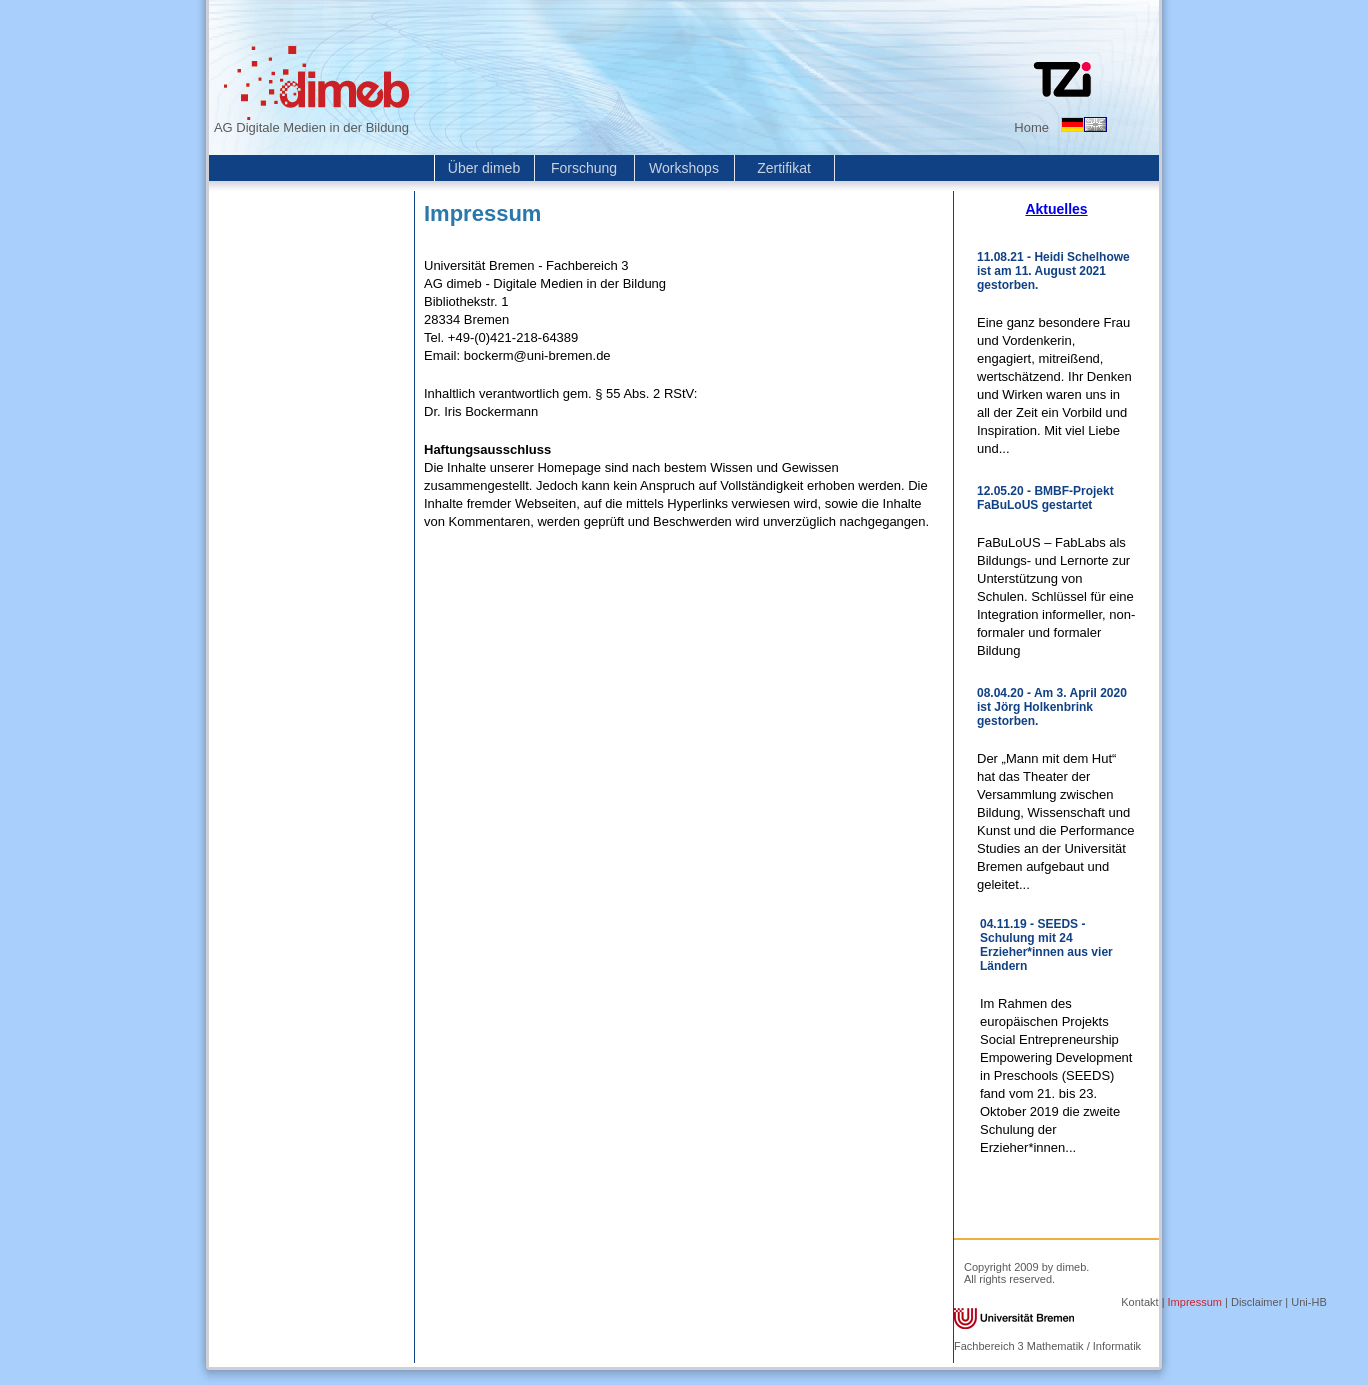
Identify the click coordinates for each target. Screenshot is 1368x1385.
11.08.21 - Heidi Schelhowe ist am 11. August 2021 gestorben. (1053, 271)
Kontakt (1139, 1302)
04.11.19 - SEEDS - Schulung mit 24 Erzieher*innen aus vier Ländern (1046, 945)
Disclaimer (1256, 1302)
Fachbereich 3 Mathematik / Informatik (1047, 1346)
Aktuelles (1056, 209)
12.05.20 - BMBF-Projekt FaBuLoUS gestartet (1045, 498)
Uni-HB (1308, 1302)
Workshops (684, 168)
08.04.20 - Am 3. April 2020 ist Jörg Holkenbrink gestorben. (1052, 707)
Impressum (1195, 1302)
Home (1031, 127)
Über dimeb (484, 168)
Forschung (584, 168)
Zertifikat (784, 168)
